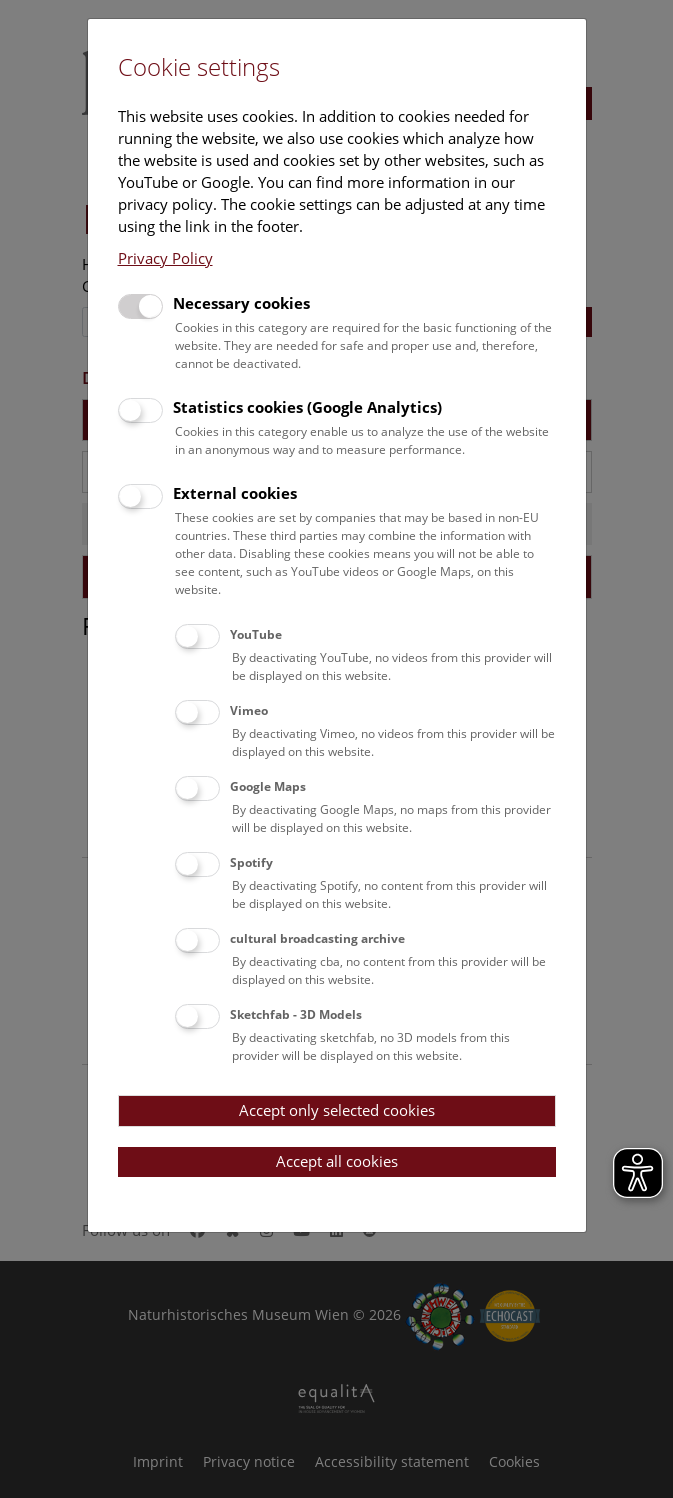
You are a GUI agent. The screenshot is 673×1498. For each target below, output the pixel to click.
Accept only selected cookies (337, 1110)
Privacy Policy (165, 258)
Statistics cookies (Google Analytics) (307, 407)
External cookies (235, 493)
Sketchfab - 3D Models (296, 1014)
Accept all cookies (337, 1161)
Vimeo (249, 710)
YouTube (256, 634)
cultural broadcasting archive (317, 938)
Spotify (251, 862)
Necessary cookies (241, 303)
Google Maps (268, 786)
